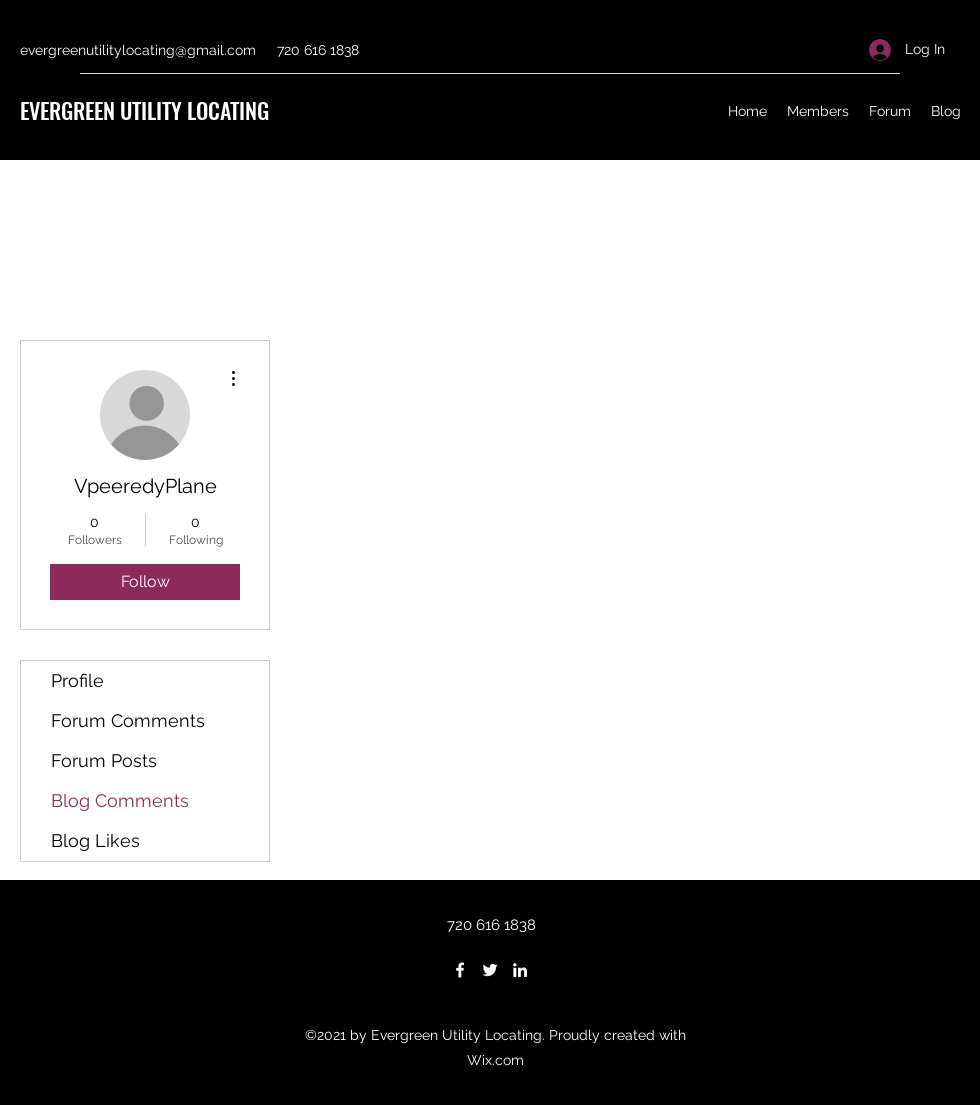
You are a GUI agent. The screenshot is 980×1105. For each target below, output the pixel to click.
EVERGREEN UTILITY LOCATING (144, 110)
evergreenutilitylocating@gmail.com (138, 50)
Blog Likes (95, 840)
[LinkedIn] (520, 970)
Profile (77, 680)
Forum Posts (104, 760)
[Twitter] (490, 970)
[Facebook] (460, 970)
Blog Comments (120, 800)
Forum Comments (128, 720)
